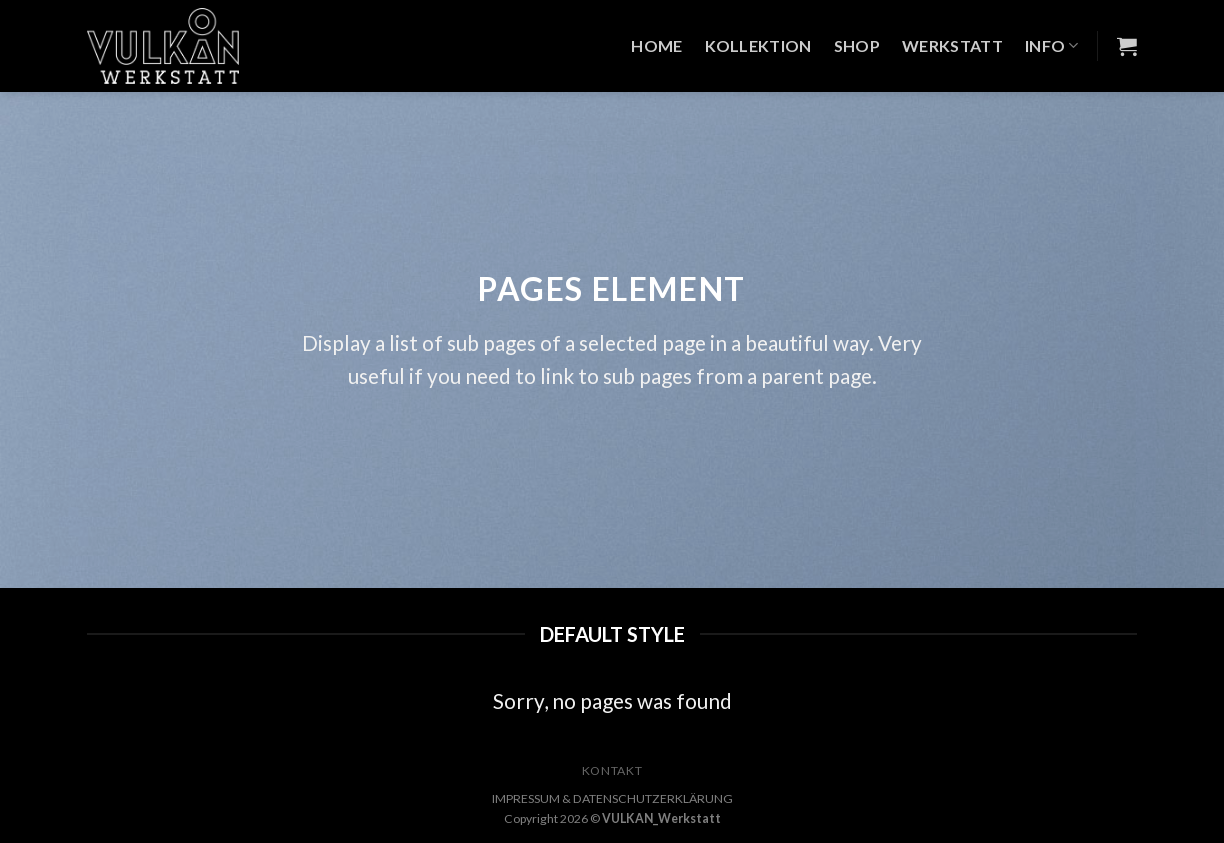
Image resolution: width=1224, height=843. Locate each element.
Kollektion (758, 45)
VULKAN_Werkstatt (661, 818)
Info (1052, 46)
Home (656, 45)
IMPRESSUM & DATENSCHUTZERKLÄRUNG (612, 798)
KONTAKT (612, 770)
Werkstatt (952, 45)
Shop (857, 45)
